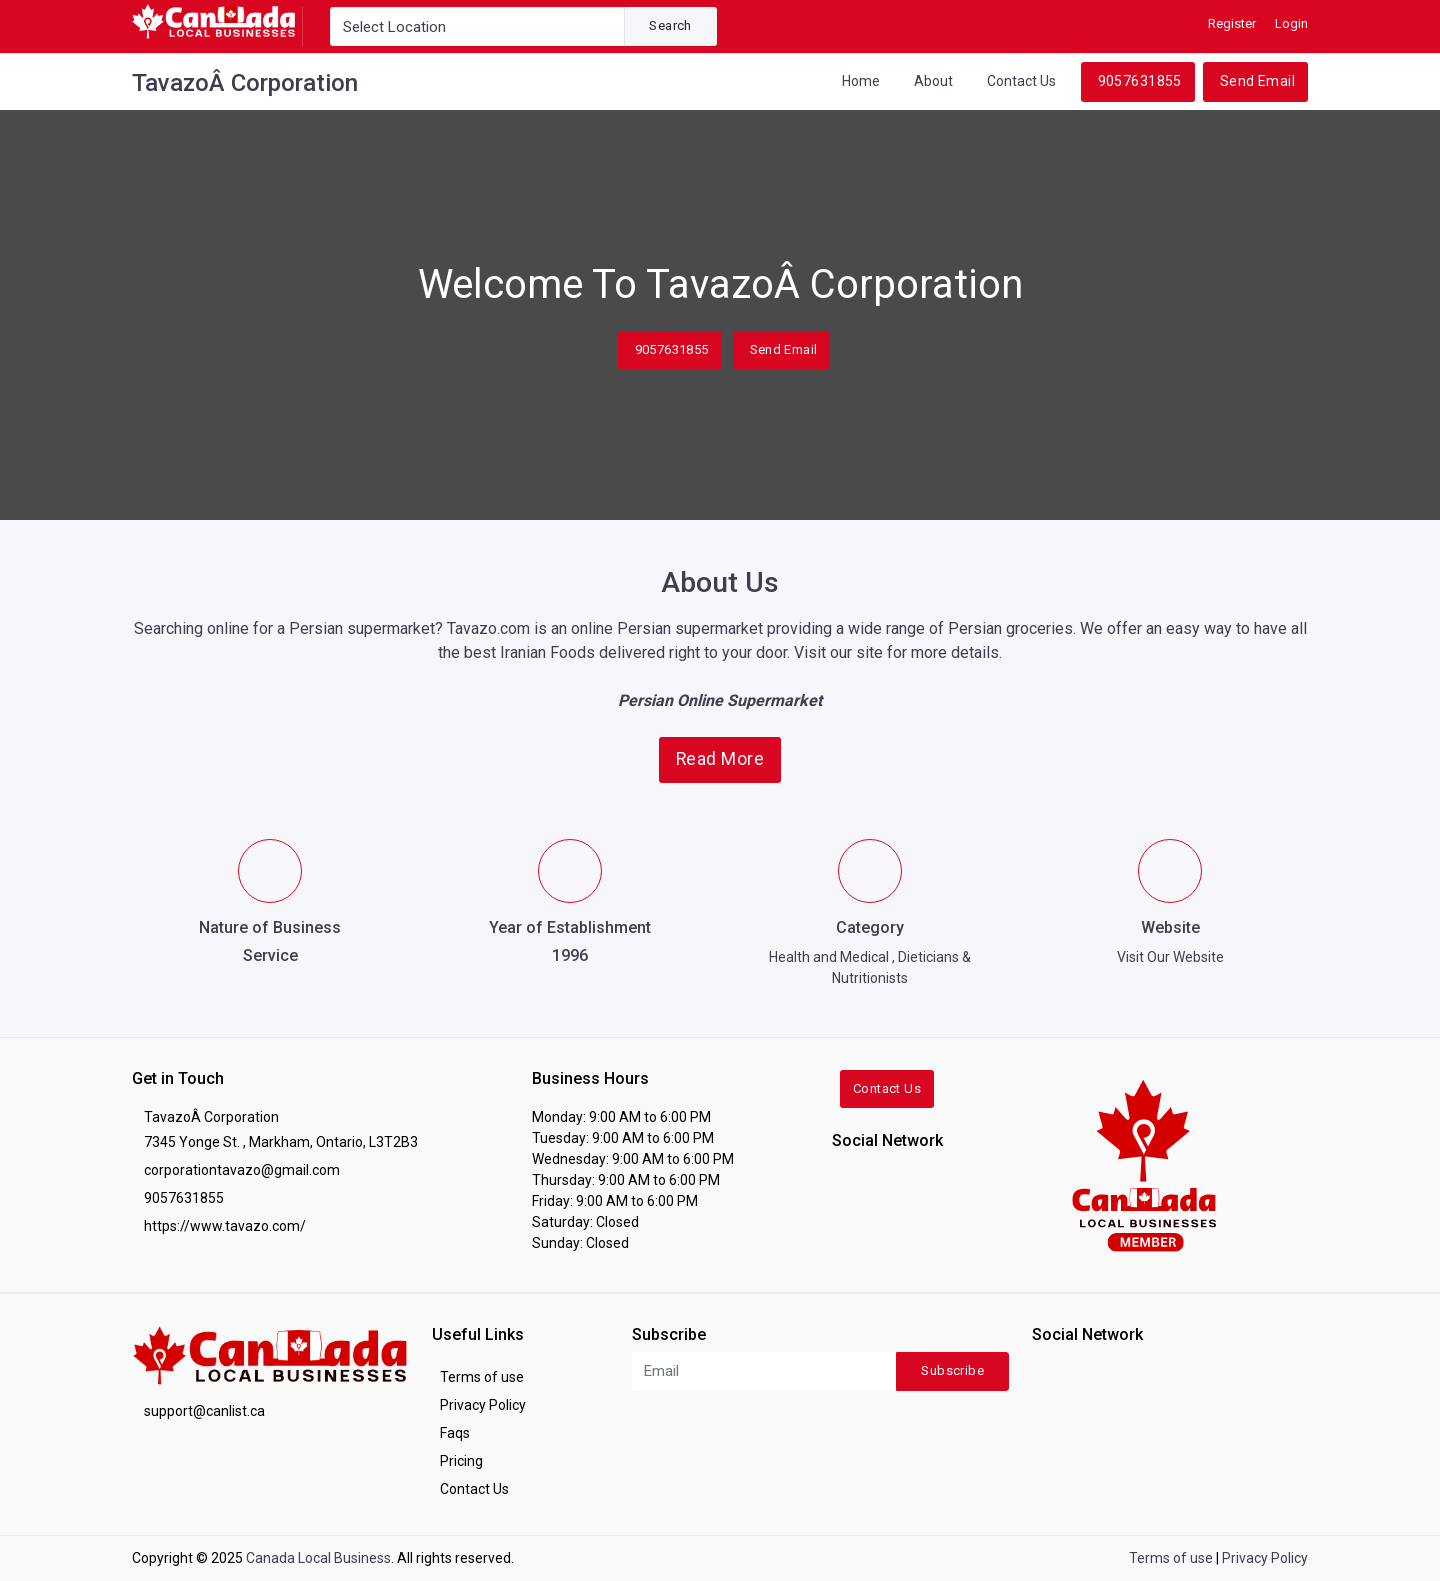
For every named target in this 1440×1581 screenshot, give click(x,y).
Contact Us (1021, 81)
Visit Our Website (1170, 957)
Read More (720, 759)
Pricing (461, 1461)
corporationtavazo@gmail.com (242, 1170)
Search (670, 25)
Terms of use (482, 1377)
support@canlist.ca (204, 1411)
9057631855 (1140, 81)
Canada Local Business (318, 1558)
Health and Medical (829, 957)
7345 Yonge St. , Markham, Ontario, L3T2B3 (281, 1142)
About (933, 81)
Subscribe (952, 1370)
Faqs (455, 1433)
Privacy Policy (483, 1405)
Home (861, 81)
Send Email (1257, 81)
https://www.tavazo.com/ (225, 1226)
